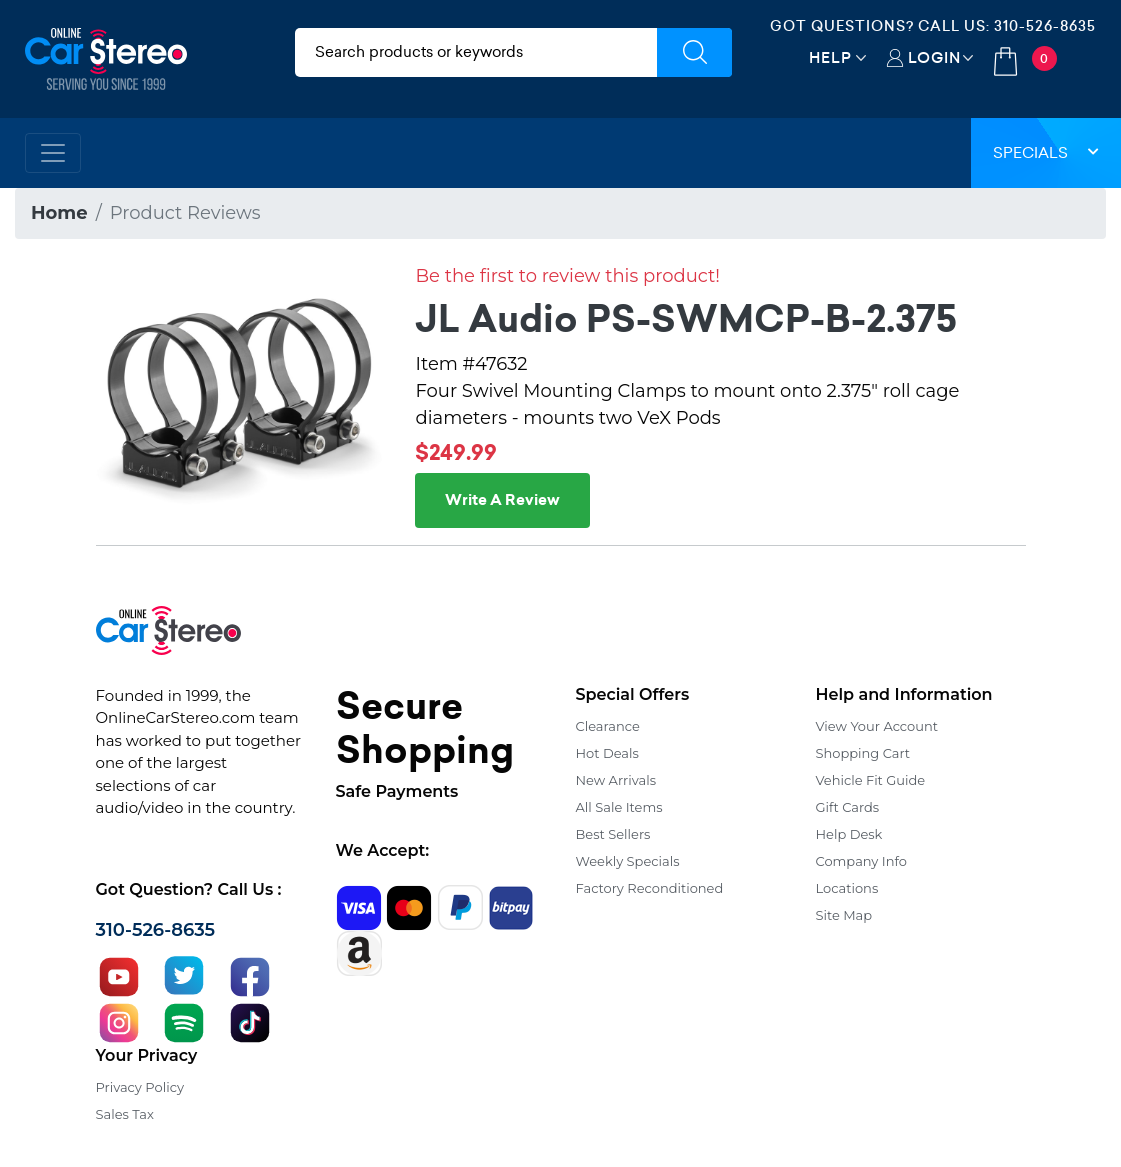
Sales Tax (125, 1114)
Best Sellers (613, 834)
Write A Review (502, 500)
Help (830, 57)
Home (59, 213)
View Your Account (877, 726)
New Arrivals (616, 780)
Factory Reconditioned (650, 888)
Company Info (861, 861)
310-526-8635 (1045, 26)
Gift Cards (848, 807)
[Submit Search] (694, 52)
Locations (847, 888)
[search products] (476, 52)
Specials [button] (1046, 152)
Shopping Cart (863, 753)
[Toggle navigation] (53, 153)
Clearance (608, 726)
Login (934, 57)
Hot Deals (607, 753)
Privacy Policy (140, 1087)
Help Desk (849, 834)
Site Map (844, 915)
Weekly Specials (628, 861)
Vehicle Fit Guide (871, 780)
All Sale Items (619, 807)
